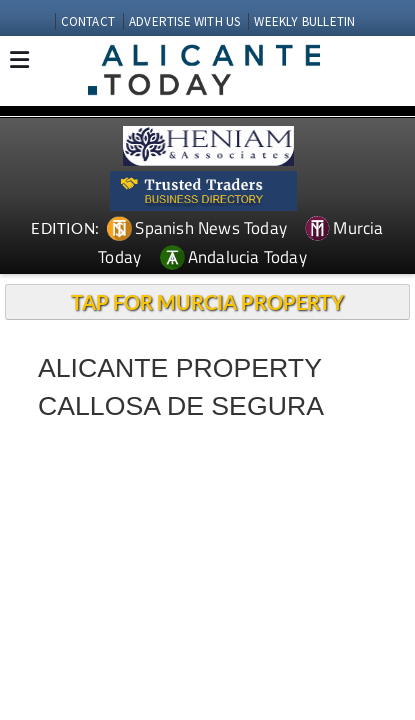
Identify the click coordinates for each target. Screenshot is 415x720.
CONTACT (88, 21)
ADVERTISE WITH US (184, 21)
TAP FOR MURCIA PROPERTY (207, 302)
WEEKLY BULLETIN (304, 21)
